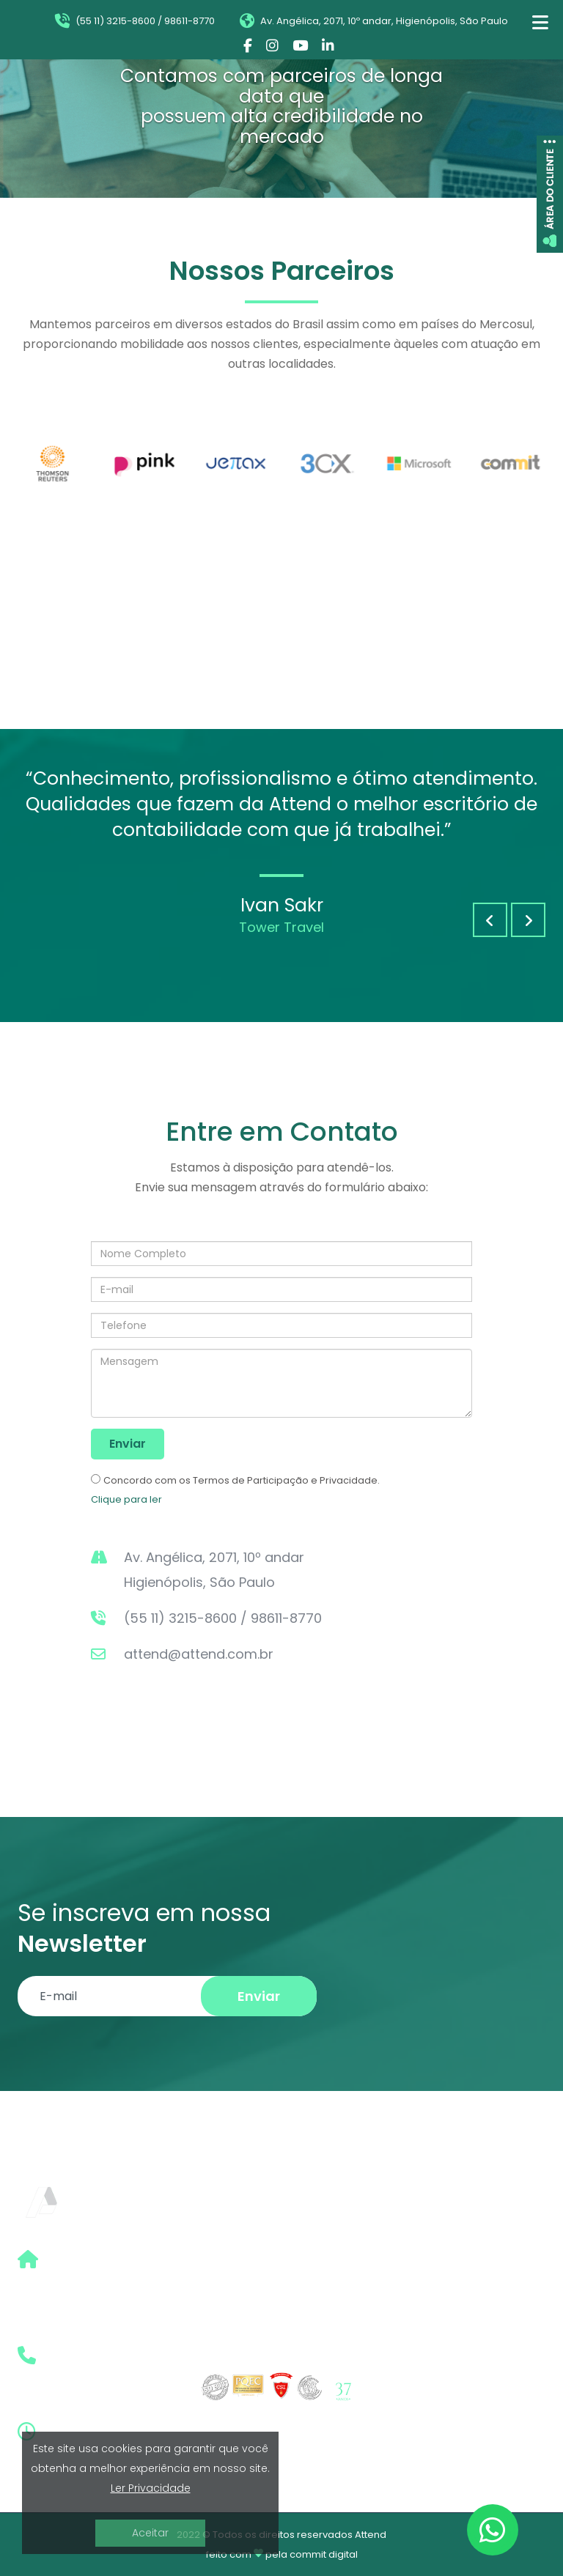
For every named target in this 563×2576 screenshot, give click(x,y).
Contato (408, 2413)
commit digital (324, 2554)
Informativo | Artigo (440, 2311)
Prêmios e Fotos (430, 2337)
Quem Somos (422, 2258)
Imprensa (412, 2360)
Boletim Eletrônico (437, 2284)
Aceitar (150, 2532)
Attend (370, 2535)
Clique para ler (126, 1499)
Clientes (407, 2386)
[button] (490, 920)
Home (401, 2232)
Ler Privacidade (151, 2488)
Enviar (127, 1443)
